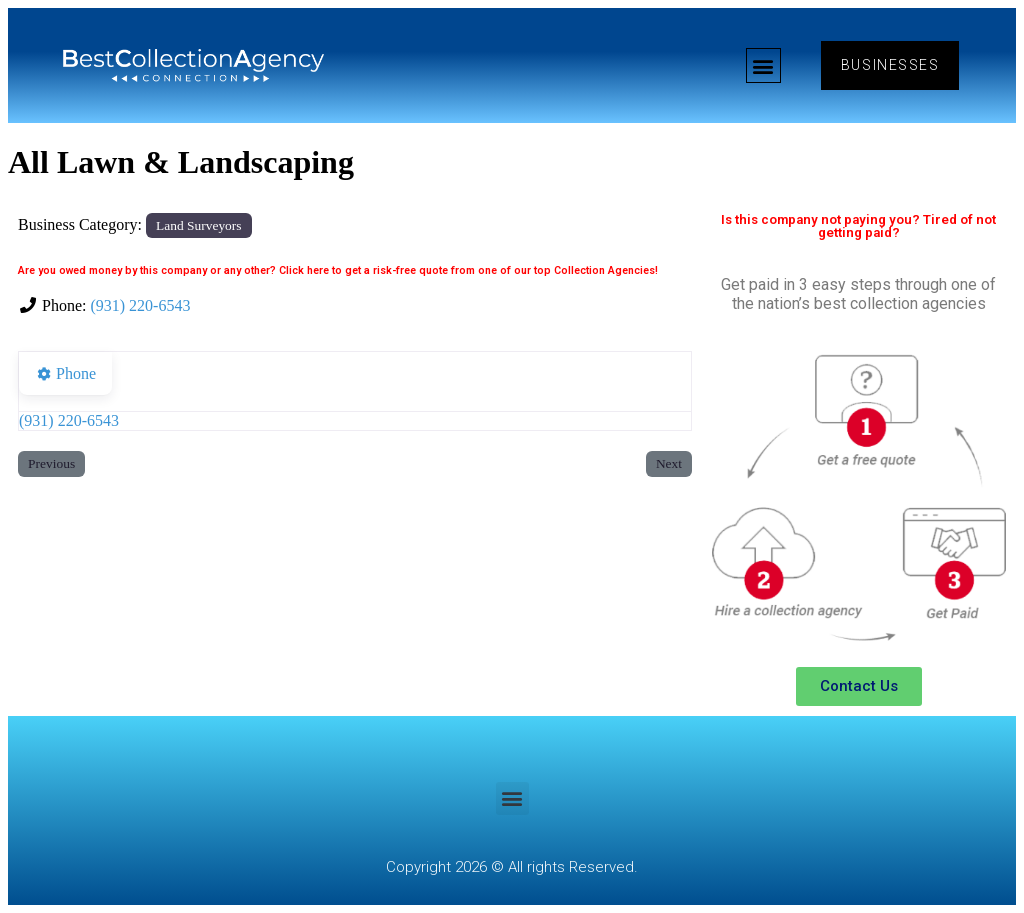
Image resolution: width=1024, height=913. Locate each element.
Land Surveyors (198, 225)
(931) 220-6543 (140, 305)
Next (669, 463)
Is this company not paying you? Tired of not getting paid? (858, 226)
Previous (51, 463)
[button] (761, 65)
